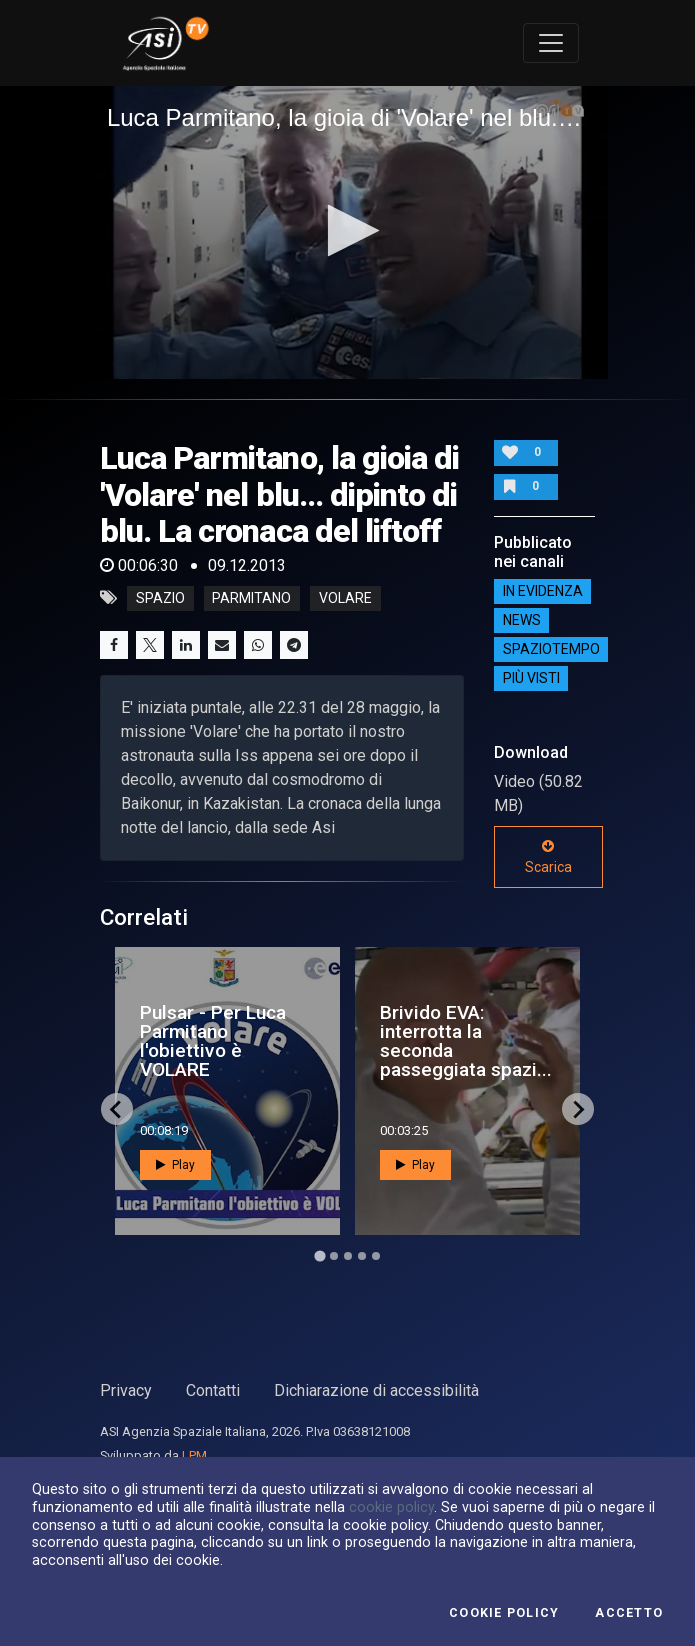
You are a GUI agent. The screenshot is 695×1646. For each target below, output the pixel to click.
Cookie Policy (504, 1613)
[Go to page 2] (334, 1256)
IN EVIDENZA (543, 591)
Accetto (629, 1613)
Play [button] (175, 1165)
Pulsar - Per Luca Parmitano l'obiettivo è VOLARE (213, 1041)
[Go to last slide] (117, 1109)
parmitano (251, 598)
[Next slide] (578, 1109)
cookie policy (391, 1507)
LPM (194, 1455)
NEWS (522, 620)
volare (345, 598)
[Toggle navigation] (551, 43)
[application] (347, 232)
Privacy (126, 1390)
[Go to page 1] (319, 1256)
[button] (347, 230)
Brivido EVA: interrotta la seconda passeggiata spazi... (466, 1041)
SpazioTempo (551, 649)
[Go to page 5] (376, 1256)
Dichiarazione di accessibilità (376, 1390)
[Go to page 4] (362, 1256)
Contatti (213, 1390)
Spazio (160, 598)
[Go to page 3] (348, 1256)
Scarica (548, 857)
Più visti (531, 678)
